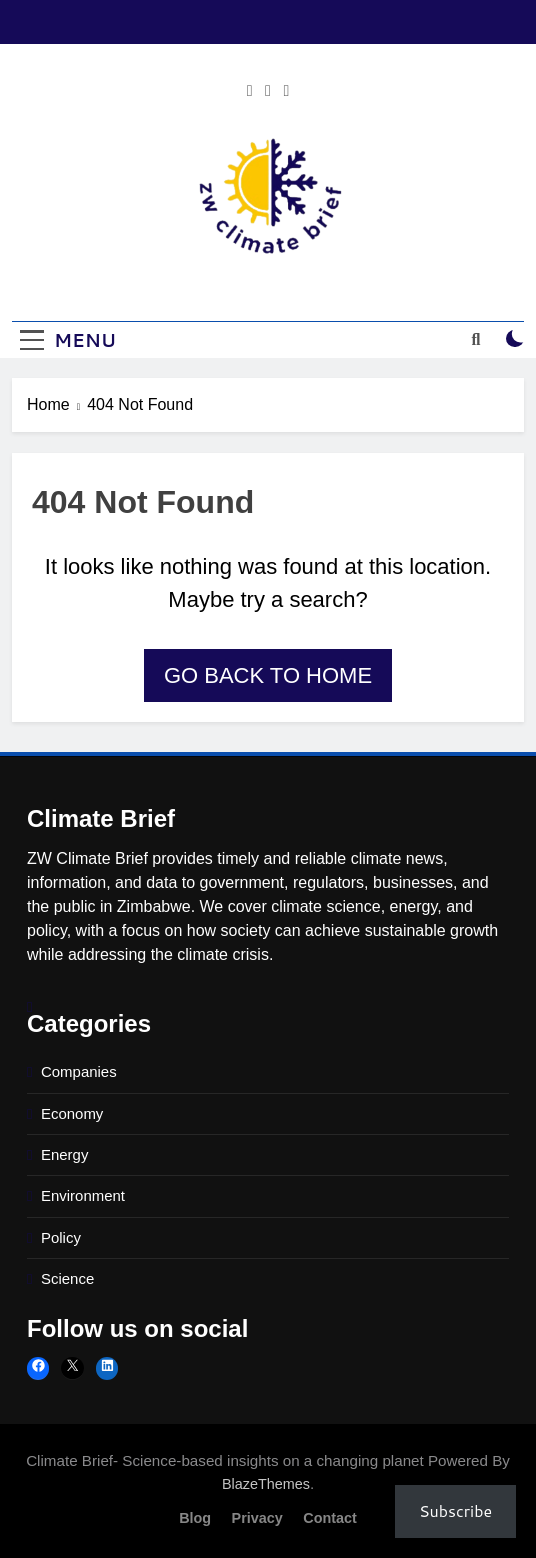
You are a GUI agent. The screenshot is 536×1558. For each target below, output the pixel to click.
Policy (61, 1237)
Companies (79, 1071)
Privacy (257, 1518)
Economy (72, 1113)
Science (67, 1278)
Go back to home (268, 675)
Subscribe (455, 1510)
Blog (195, 1518)
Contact (330, 1518)
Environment (83, 1195)
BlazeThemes (266, 1484)
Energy (64, 1154)
